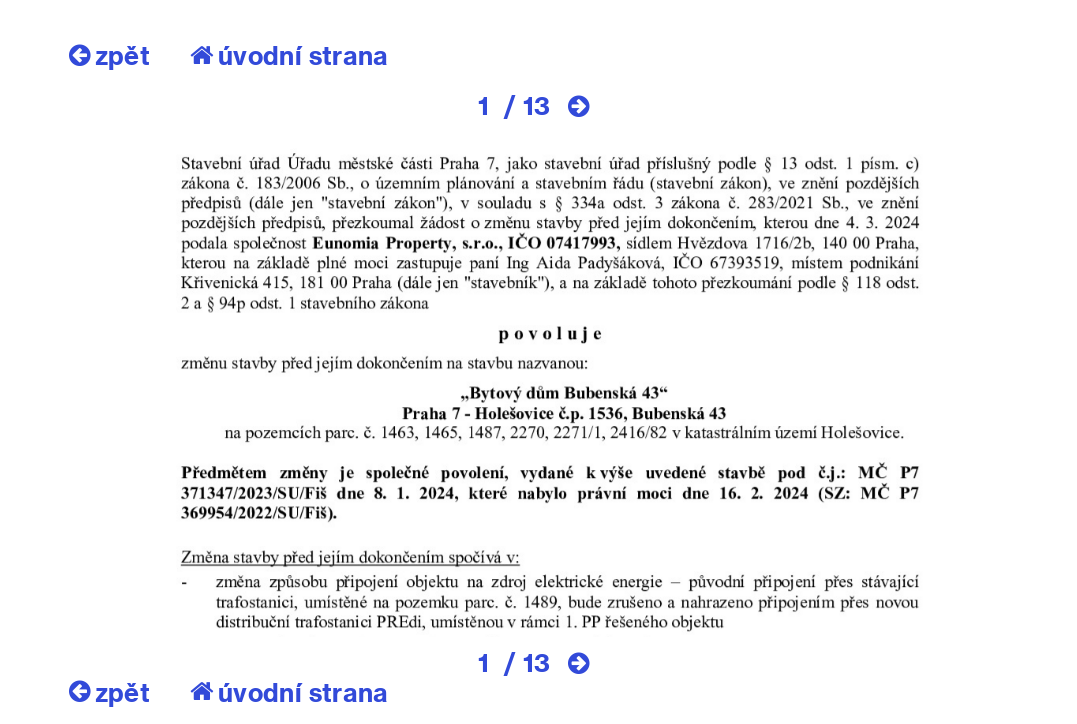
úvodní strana (289, 55)
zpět (109, 55)
